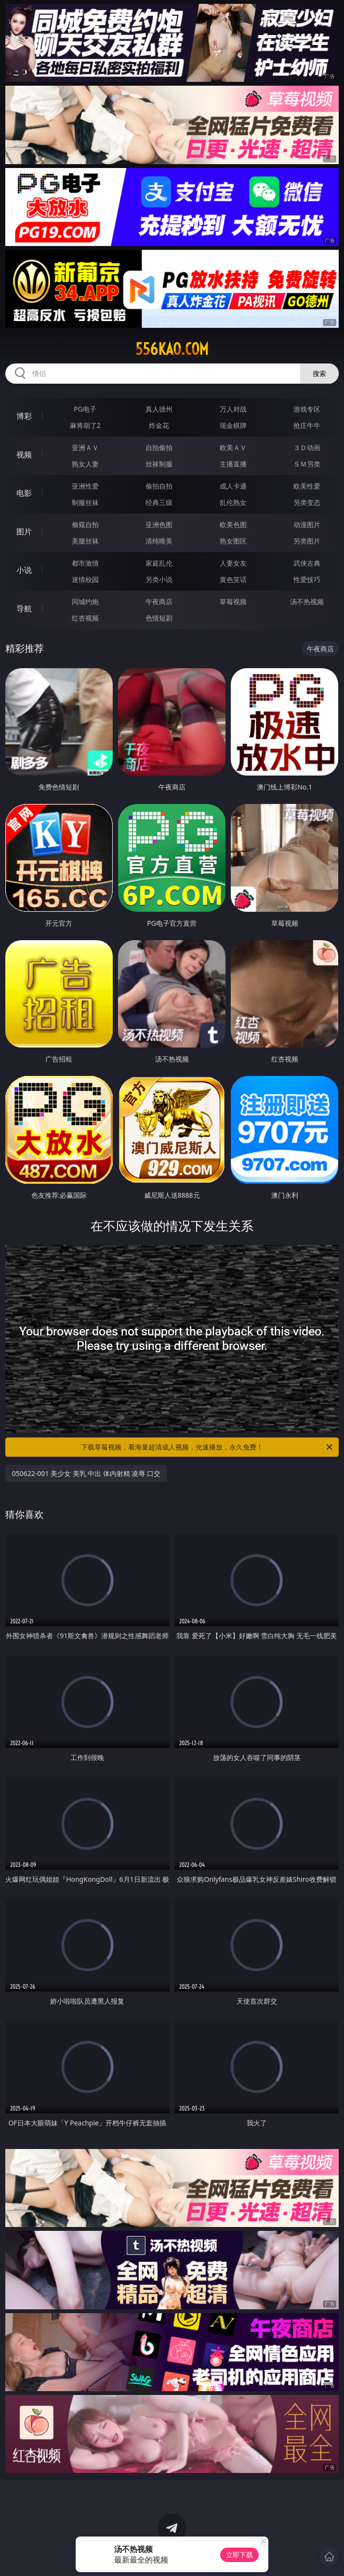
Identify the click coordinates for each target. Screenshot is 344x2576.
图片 (24, 531)
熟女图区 (233, 540)
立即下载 (239, 2554)
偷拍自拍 (159, 486)
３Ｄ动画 (306, 447)
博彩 (24, 416)
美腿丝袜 (85, 540)
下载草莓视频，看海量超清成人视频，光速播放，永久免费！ (207, 1447)
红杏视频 (85, 617)
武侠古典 (306, 563)
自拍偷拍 (159, 447)
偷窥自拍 (85, 524)
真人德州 (159, 409)
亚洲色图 (159, 524)
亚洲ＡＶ (85, 447)
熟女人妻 (85, 463)
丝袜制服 (159, 463)
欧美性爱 (306, 486)
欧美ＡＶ (233, 447)
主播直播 (233, 463)
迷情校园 (85, 579)
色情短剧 (159, 617)
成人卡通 (233, 486)
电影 (24, 493)
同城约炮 (85, 601)
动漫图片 (306, 524)
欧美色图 (233, 524)
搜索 (319, 373)
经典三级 (159, 502)
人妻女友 (233, 563)
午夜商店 (159, 601)
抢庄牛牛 (306, 425)
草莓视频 (233, 601)
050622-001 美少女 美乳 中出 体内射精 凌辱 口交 (86, 1473)
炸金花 (159, 425)
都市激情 (85, 563)
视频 (24, 454)
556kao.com (172, 349)
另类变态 (306, 502)
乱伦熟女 (233, 502)
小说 (24, 570)
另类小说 (159, 579)
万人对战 (233, 409)
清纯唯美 (159, 540)
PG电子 (85, 409)
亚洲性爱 (85, 486)
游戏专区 (306, 409)
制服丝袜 (85, 502)
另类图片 (306, 540)
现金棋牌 (233, 425)
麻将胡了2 (85, 425)
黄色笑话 (233, 579)
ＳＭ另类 (306, 463)
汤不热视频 (307, 601)
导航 (24, 608)
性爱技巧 (306, 579)
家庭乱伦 (159, 563)
